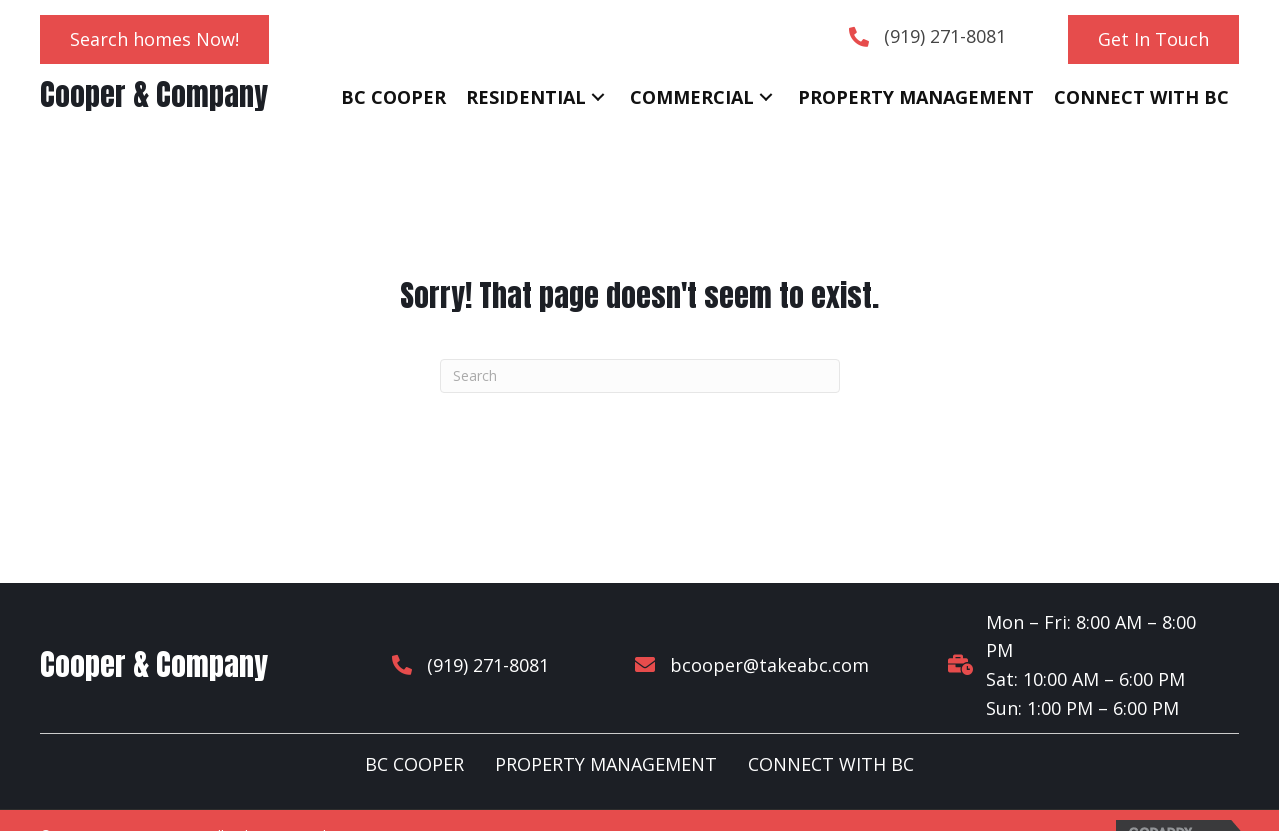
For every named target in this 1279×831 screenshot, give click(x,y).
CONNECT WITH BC (831, 736)
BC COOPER (414, 736)
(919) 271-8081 (945, 36)
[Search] (640, 376)
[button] (154, 39)
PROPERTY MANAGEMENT (606, 736)
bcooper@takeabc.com (753, 650)
